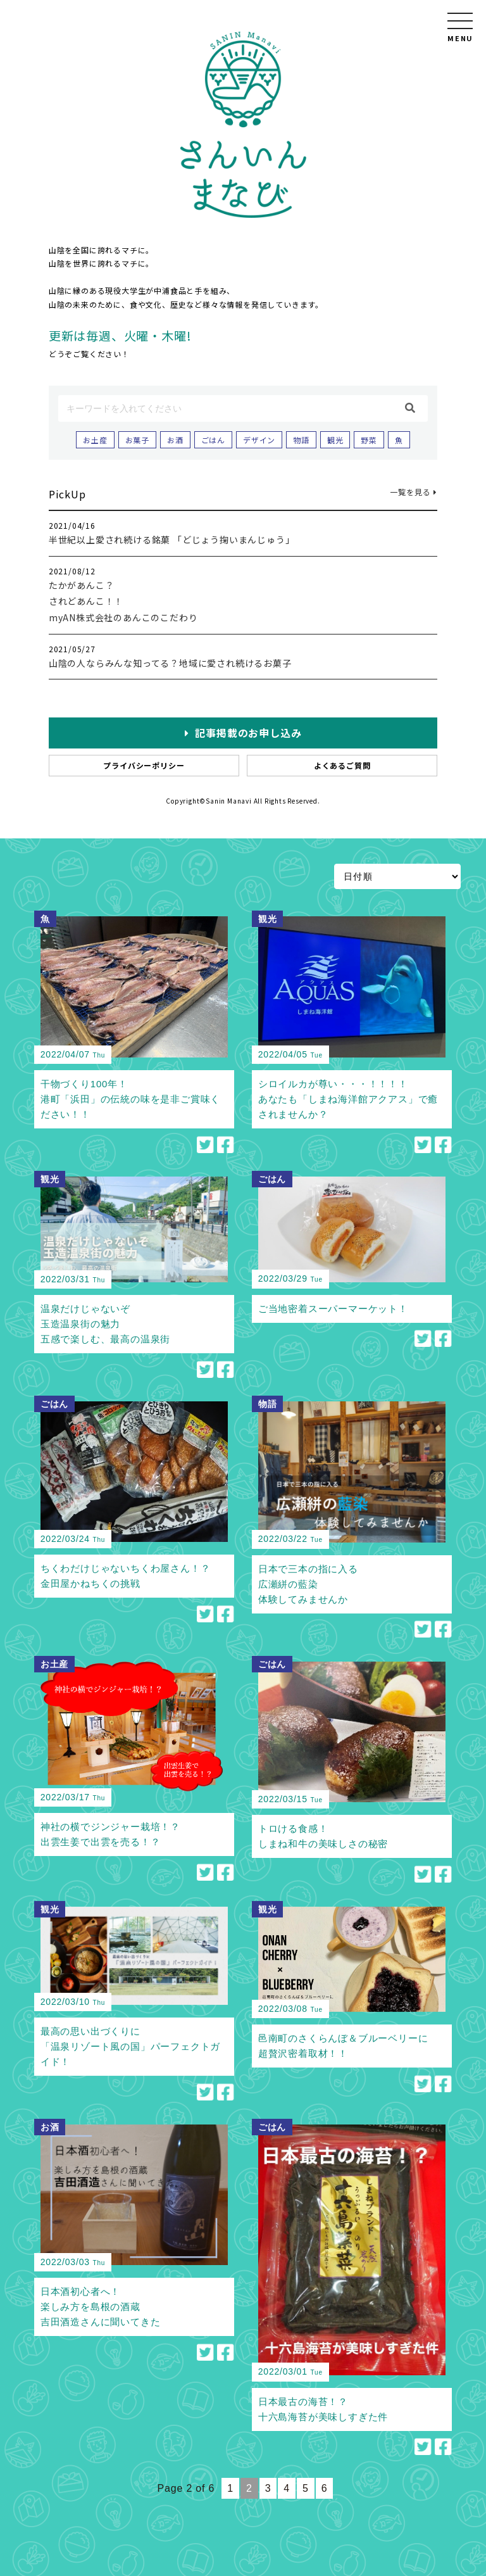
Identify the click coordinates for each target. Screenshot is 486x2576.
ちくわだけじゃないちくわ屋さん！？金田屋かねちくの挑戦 (125, 1576)
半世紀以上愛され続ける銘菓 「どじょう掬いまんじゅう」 (172, 539)
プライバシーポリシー (143, 765)
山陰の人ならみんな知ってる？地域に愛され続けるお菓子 (170, 663)
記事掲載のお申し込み (243, 732)
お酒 (175, 439)
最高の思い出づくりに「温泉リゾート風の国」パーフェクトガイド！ (130, 2046)
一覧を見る (413, 491)
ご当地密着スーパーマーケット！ (333, 1308)
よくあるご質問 (342, 765)
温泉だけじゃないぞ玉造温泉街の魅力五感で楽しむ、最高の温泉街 (105, 1323)
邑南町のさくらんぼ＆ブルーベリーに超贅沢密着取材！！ (343, 2046)
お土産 (95, 439)
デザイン (259, 439)
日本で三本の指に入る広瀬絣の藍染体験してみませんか (308, 1584)
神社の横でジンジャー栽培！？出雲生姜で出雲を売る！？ (110, 1834)
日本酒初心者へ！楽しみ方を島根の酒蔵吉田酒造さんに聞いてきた (100, 2306)
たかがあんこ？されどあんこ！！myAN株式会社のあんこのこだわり (123, 601)
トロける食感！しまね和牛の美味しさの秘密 (323, 1836)
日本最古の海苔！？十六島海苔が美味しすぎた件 (323, 2409)
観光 (335, 439)
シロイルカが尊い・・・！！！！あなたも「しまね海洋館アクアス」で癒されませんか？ (348, 1099)
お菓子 (137, 439)
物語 (301, 439)
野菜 (369, 439)
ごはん (213, 439)
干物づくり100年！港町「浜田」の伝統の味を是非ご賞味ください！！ (130, 1099)
